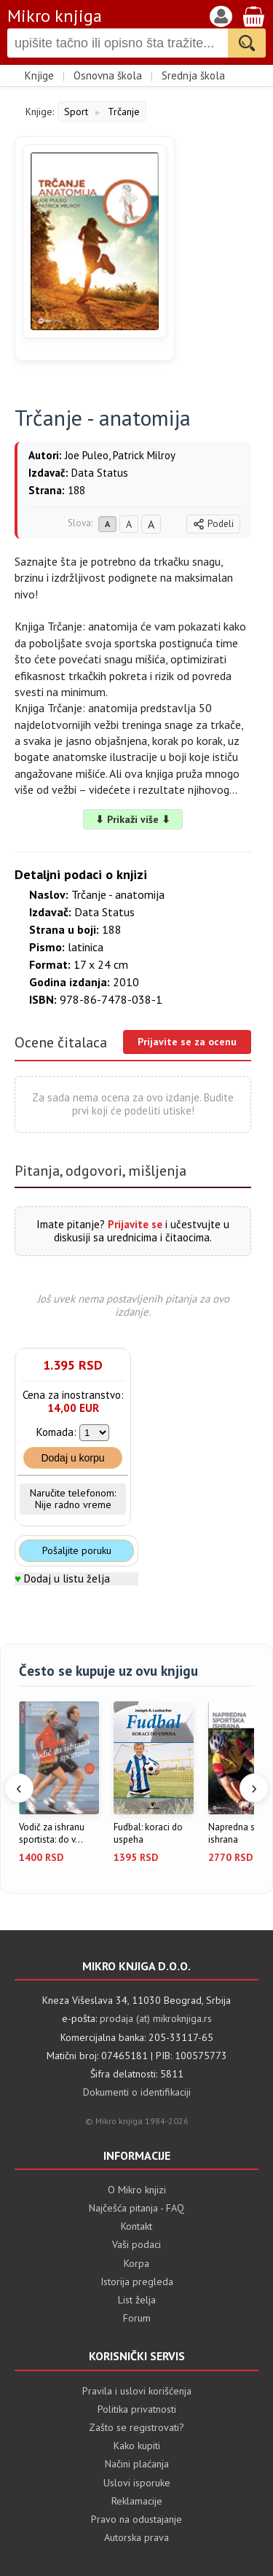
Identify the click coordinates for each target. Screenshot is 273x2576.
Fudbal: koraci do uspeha (148, 1834)
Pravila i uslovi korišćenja (136, 2390)
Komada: (56, 1432)
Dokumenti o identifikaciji (137, 2092)
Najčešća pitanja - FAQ (136, 2207)
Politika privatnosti (137, 2409)
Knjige (39, 75)
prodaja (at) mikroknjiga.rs (156, 2018)
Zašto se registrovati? (136, 2427)
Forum (137, 2318)
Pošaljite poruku (76, 1550)
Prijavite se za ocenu (187, 1041)
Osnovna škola (108, 75)
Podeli (213, 524)
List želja (137, 2299)
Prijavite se (135, 1224)
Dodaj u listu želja (67, 1578)
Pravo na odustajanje (136, 2519)
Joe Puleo (86, 455)
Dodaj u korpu (72, 1458)
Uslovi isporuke (136, 2482)
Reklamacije (136, 2500)
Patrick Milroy (144, 455)
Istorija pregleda (136, 2281)
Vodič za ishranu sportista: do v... (51, 1834)
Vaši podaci (136, 2244)
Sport (76, 111)
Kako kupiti (137, 2445)
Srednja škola (193, 75)
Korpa (136, 2263)
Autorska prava (136, 2537)
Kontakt (136, 2226)
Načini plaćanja (137, 2463)
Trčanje (124, 111)
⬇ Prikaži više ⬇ (132, 819)
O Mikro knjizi (137, 2189)
